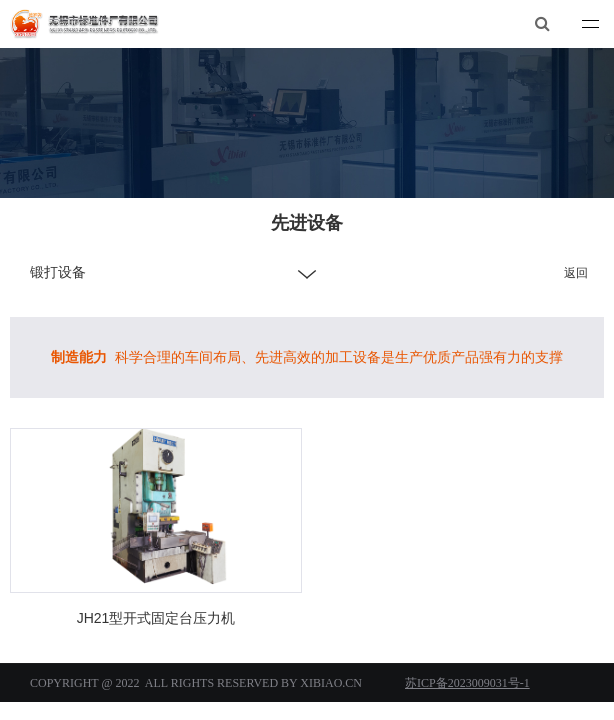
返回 (576, 273)
